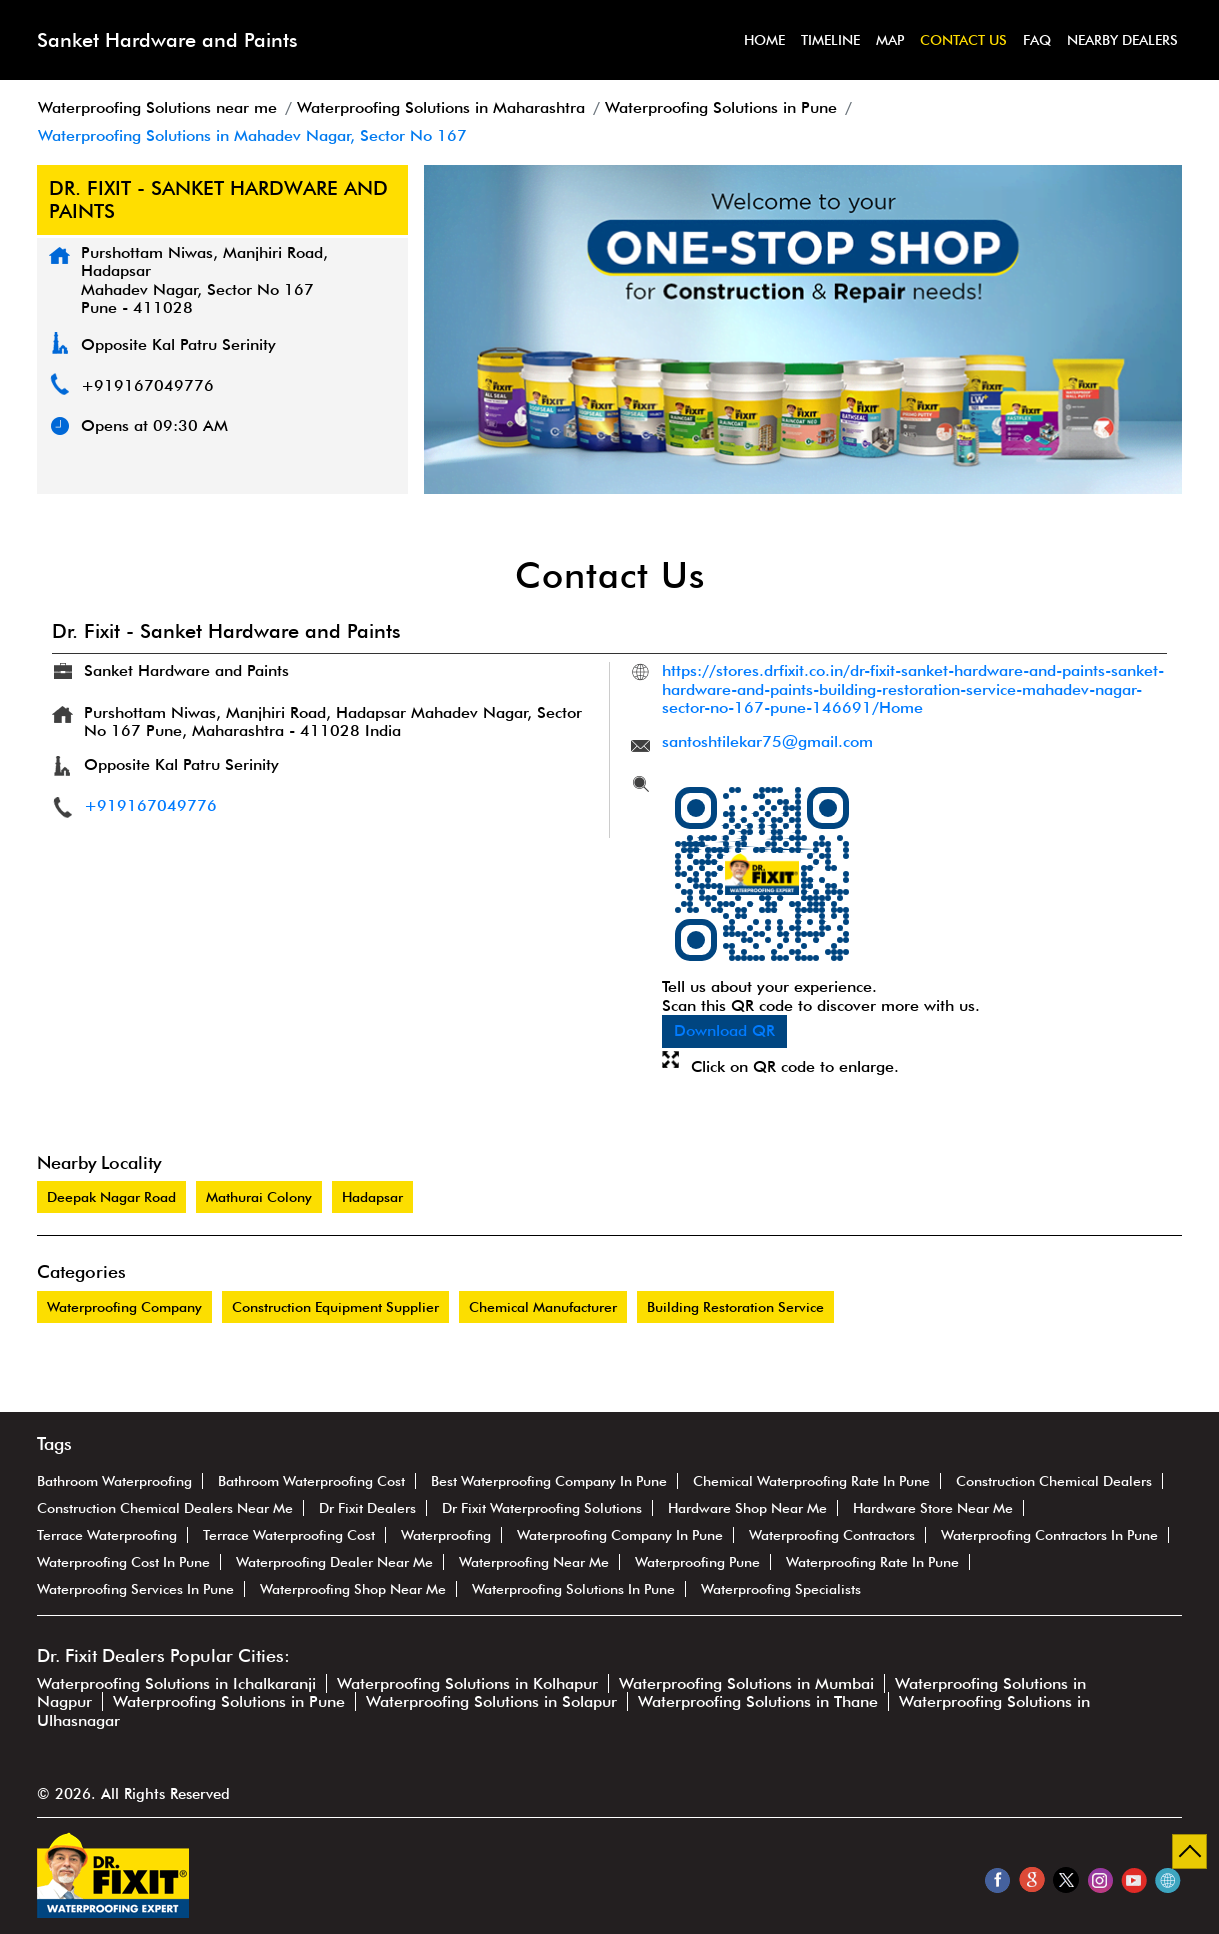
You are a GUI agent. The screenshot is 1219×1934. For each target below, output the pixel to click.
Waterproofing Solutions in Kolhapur (467, 1683)
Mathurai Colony (259, 1197)
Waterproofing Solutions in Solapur (491, 1701)
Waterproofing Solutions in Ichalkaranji (176, 1683)
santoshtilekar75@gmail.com (767, 741)
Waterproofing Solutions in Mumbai (746, 1683)
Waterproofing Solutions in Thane (758, 1701)
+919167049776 (147, 385)
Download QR (724, 1030)
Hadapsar (372, 1197)
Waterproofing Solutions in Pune (229, 1701)
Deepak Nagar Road (111, 1197)
